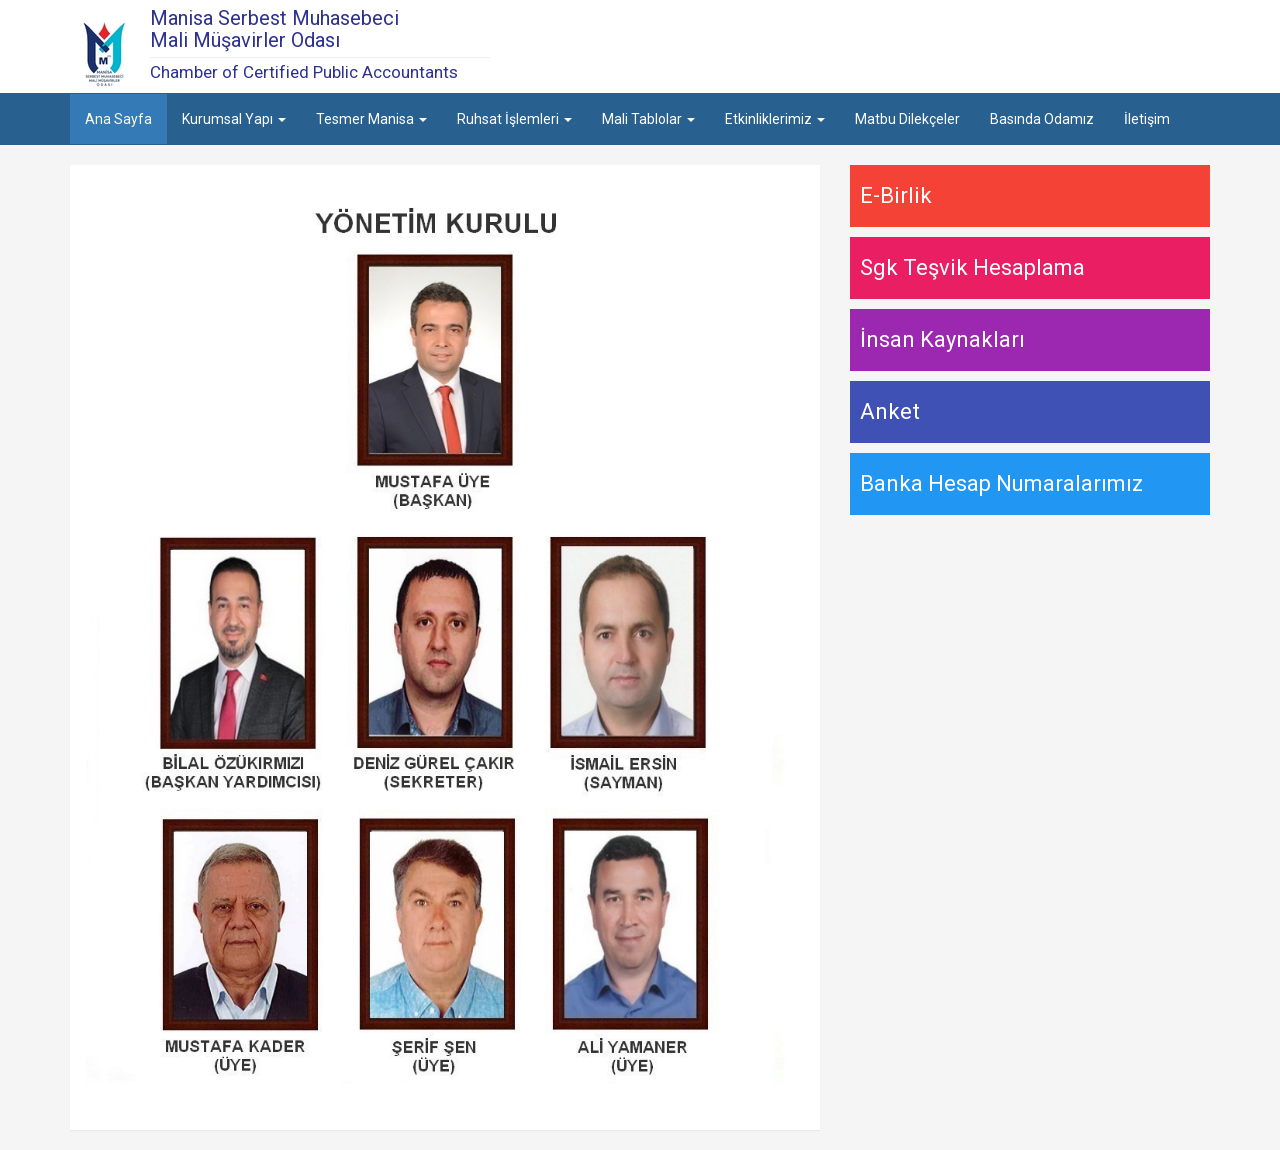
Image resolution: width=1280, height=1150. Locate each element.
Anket (890, 411)
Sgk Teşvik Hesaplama (972, 267)
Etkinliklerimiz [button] (775, 119)
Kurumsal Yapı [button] (234, 119)
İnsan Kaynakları (942, 339)
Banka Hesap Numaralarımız (1001, 483)
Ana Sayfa (118, 119)
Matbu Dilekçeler (907, 119)
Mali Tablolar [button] (648, 119)
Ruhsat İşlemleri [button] (514, 119)
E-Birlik (896, 195)
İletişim (1147, 119)
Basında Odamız (1042, 119)
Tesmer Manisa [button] (371, 119)
